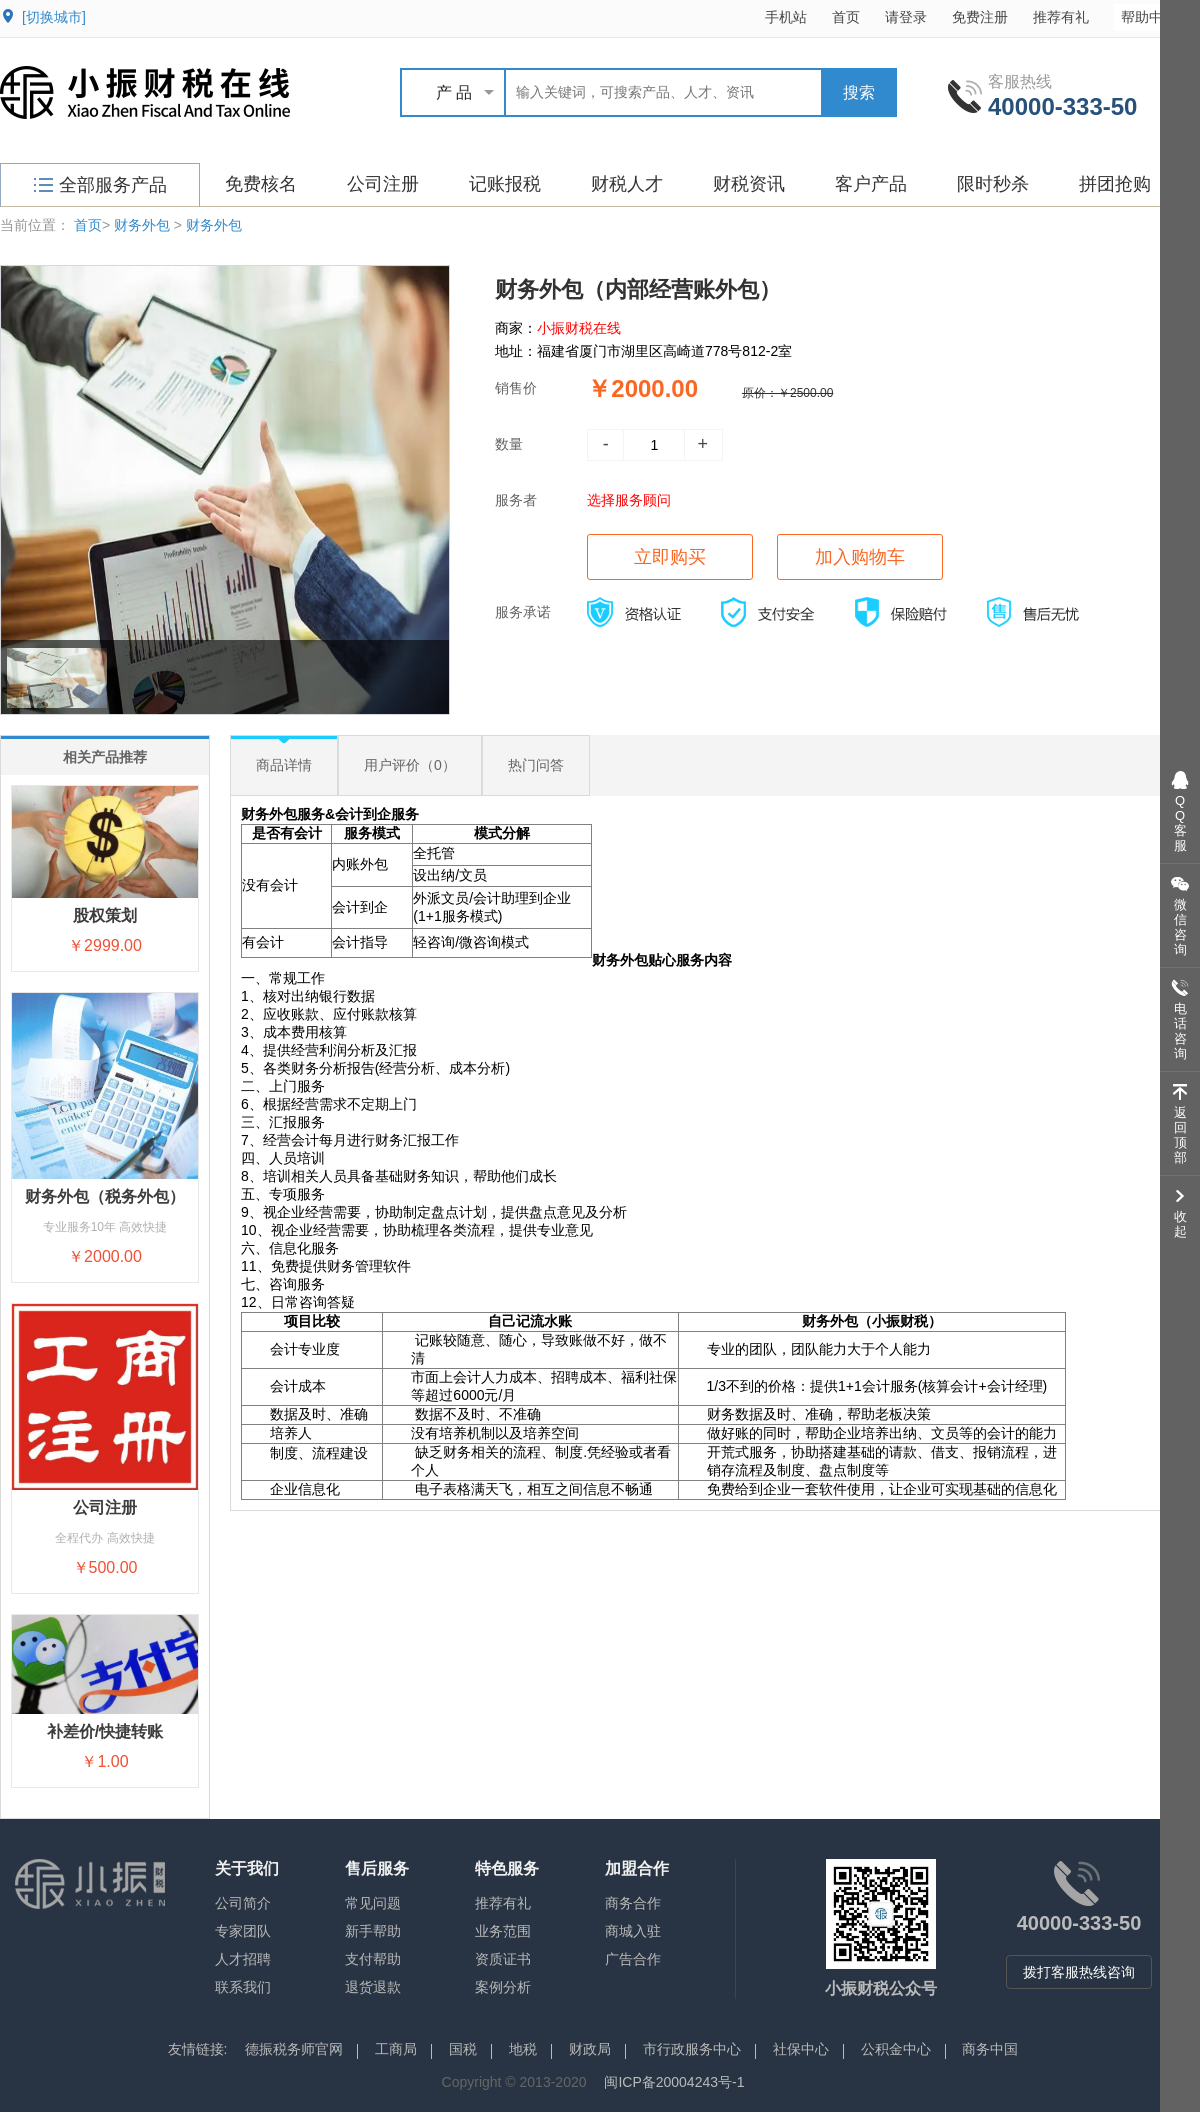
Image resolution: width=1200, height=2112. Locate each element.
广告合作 (633, 1959)
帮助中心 (1158, 16)
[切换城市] (54, 17)
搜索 (859, 92)
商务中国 (990, 2049)
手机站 (786, 17)
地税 (523, 2049)
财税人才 (627, 184)
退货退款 (373, 1987)
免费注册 (980, 17)
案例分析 (503, 1987)
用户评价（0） (410, 765)
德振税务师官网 (294, 2049)
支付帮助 (373, 1959)
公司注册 (383, 184)
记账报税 (505, 184)
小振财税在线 (579, 328)
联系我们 (243, 1987)
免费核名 (261, 184)
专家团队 (243, 1931)
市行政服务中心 (692, 2049)
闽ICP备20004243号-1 (674, 2082)
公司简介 (243, 1903)
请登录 (906, 17)
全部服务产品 (100, 185)
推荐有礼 (1061, 17)
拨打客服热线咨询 (1079, 1972)
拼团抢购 (1115, 184)
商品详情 (284, 765)
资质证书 (503, 1959)
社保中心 (801, 2049)
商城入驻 (633, 1931)
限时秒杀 (993, 184)
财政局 (590, 2049)
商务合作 (633, 1903)
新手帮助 (373, 1931)
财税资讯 (749, 184)
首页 (846, 17)
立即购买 (670, 557)
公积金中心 (896, 2049)
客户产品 (871, 184)
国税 (463, 2049)
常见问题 (373, 1903)
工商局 (396, 2049)
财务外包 (142, 225)
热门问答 (536, 765)
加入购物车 (860, 557)
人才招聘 (243, 1959)
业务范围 (503, 1931)
